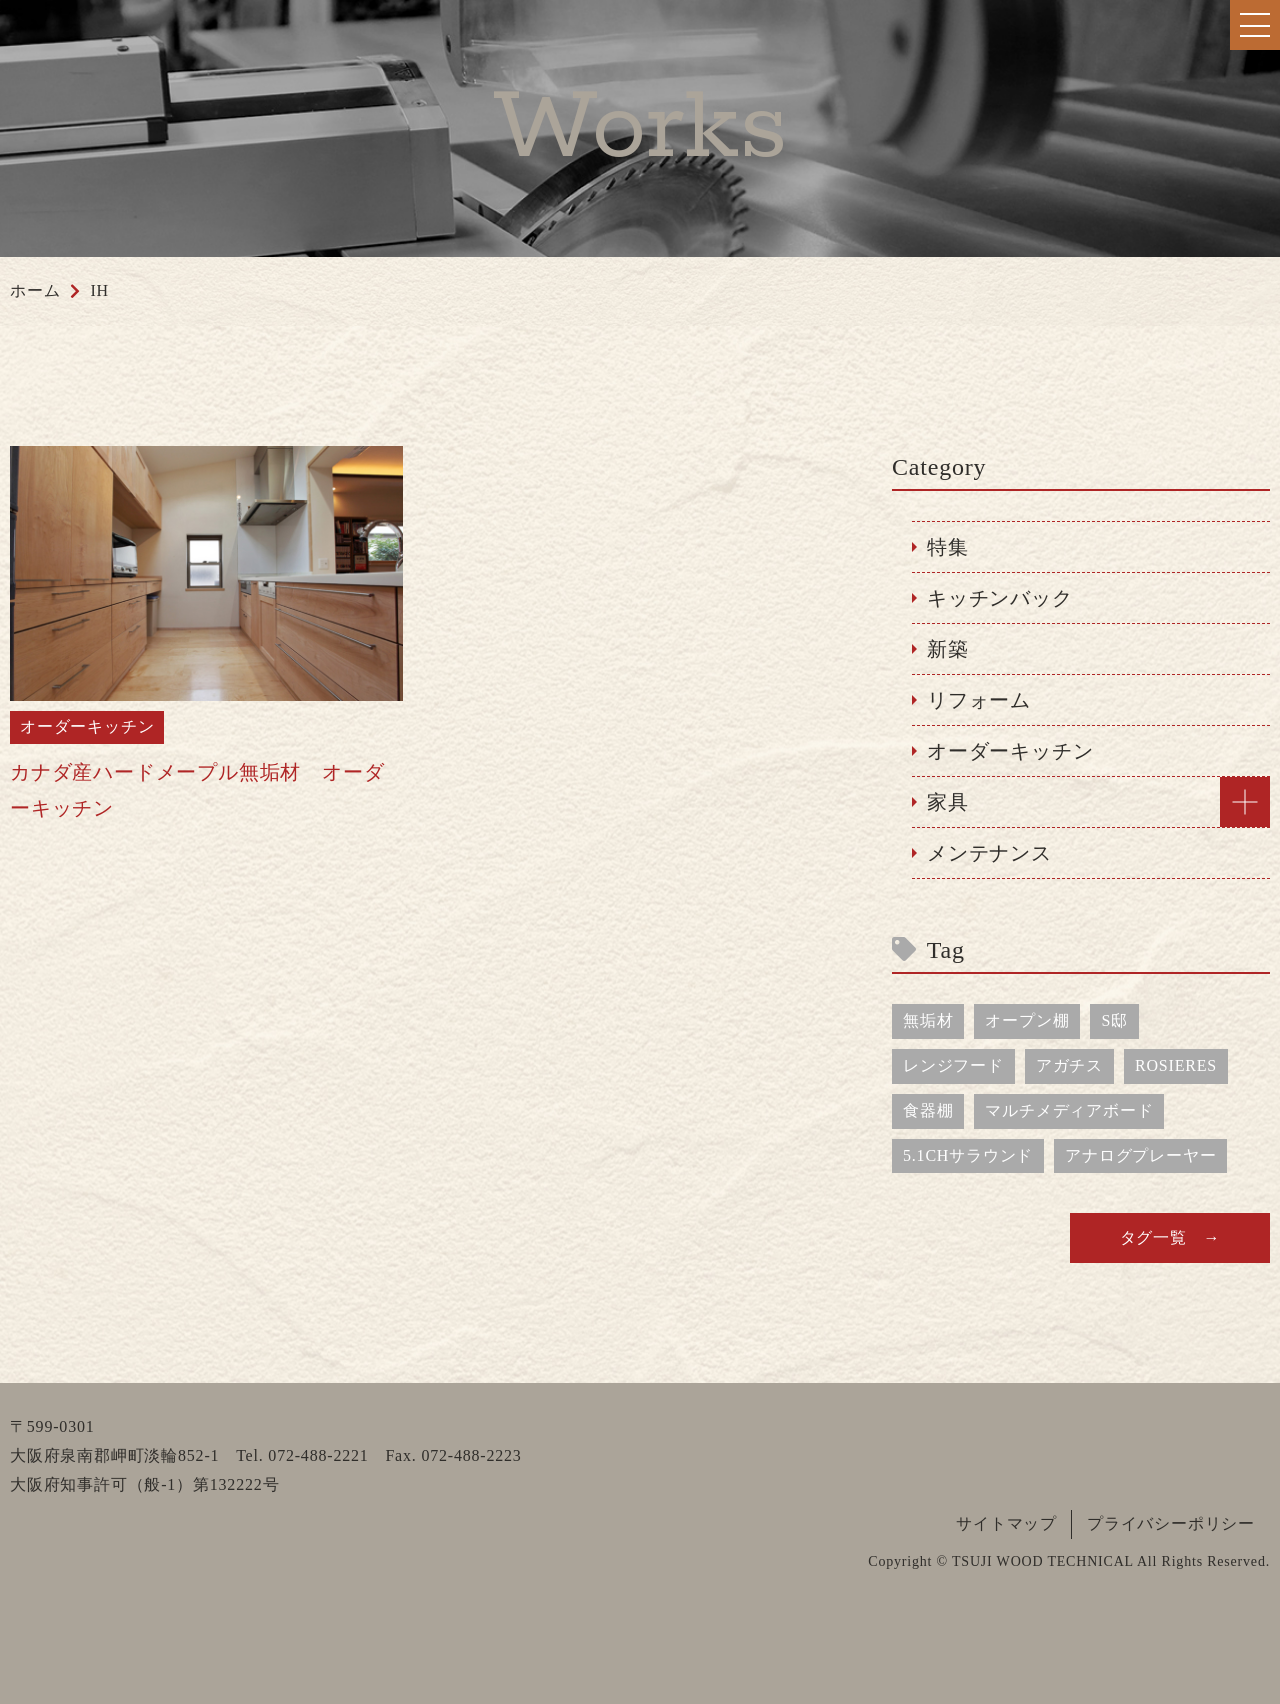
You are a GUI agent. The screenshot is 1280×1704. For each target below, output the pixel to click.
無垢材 (928, 1020)
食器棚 (928, 1110)
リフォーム (979, 700)
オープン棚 (1027, 1020)
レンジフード (953, 1065)
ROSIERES (1176, 1065)
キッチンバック (1000, 598)
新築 (948, 649)
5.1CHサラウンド (968, 1155)
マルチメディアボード (1069, 1110)
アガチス (1069, 1065)
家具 (948, 802)
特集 (948, 547)
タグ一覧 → (1170, 1237)
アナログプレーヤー (1140, 1155)
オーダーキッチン (1010, 751)
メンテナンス (989, 853)
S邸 (1114, 1020)
